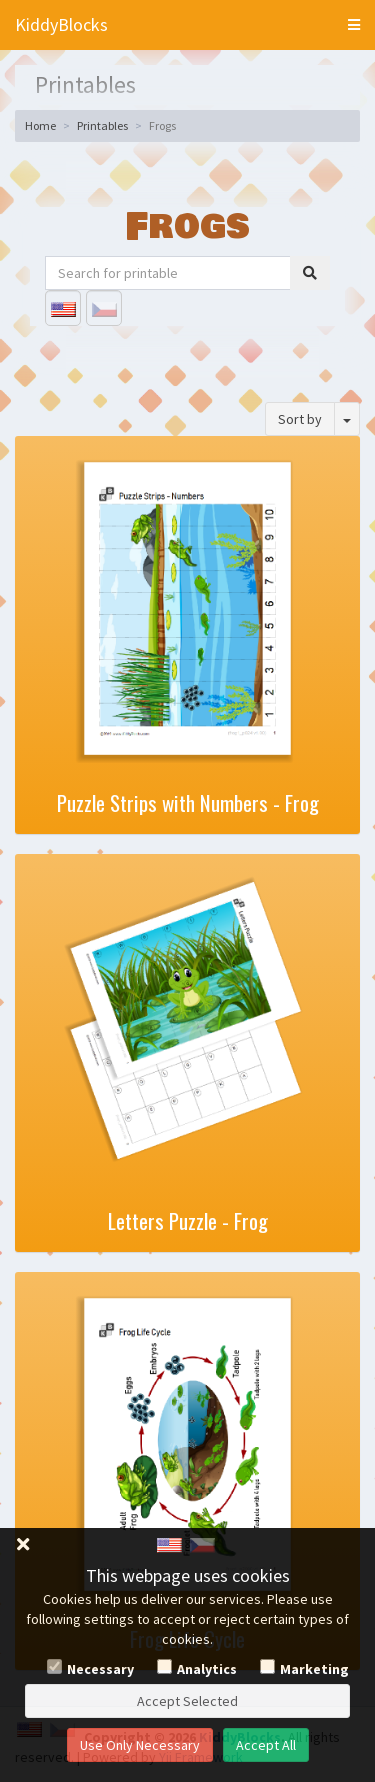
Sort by (300, 419)
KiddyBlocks (61, 24)
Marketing (314, 1669)
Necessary (100, 1669)
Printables (102, 125)
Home (40, 125)
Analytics (207, 1669)
